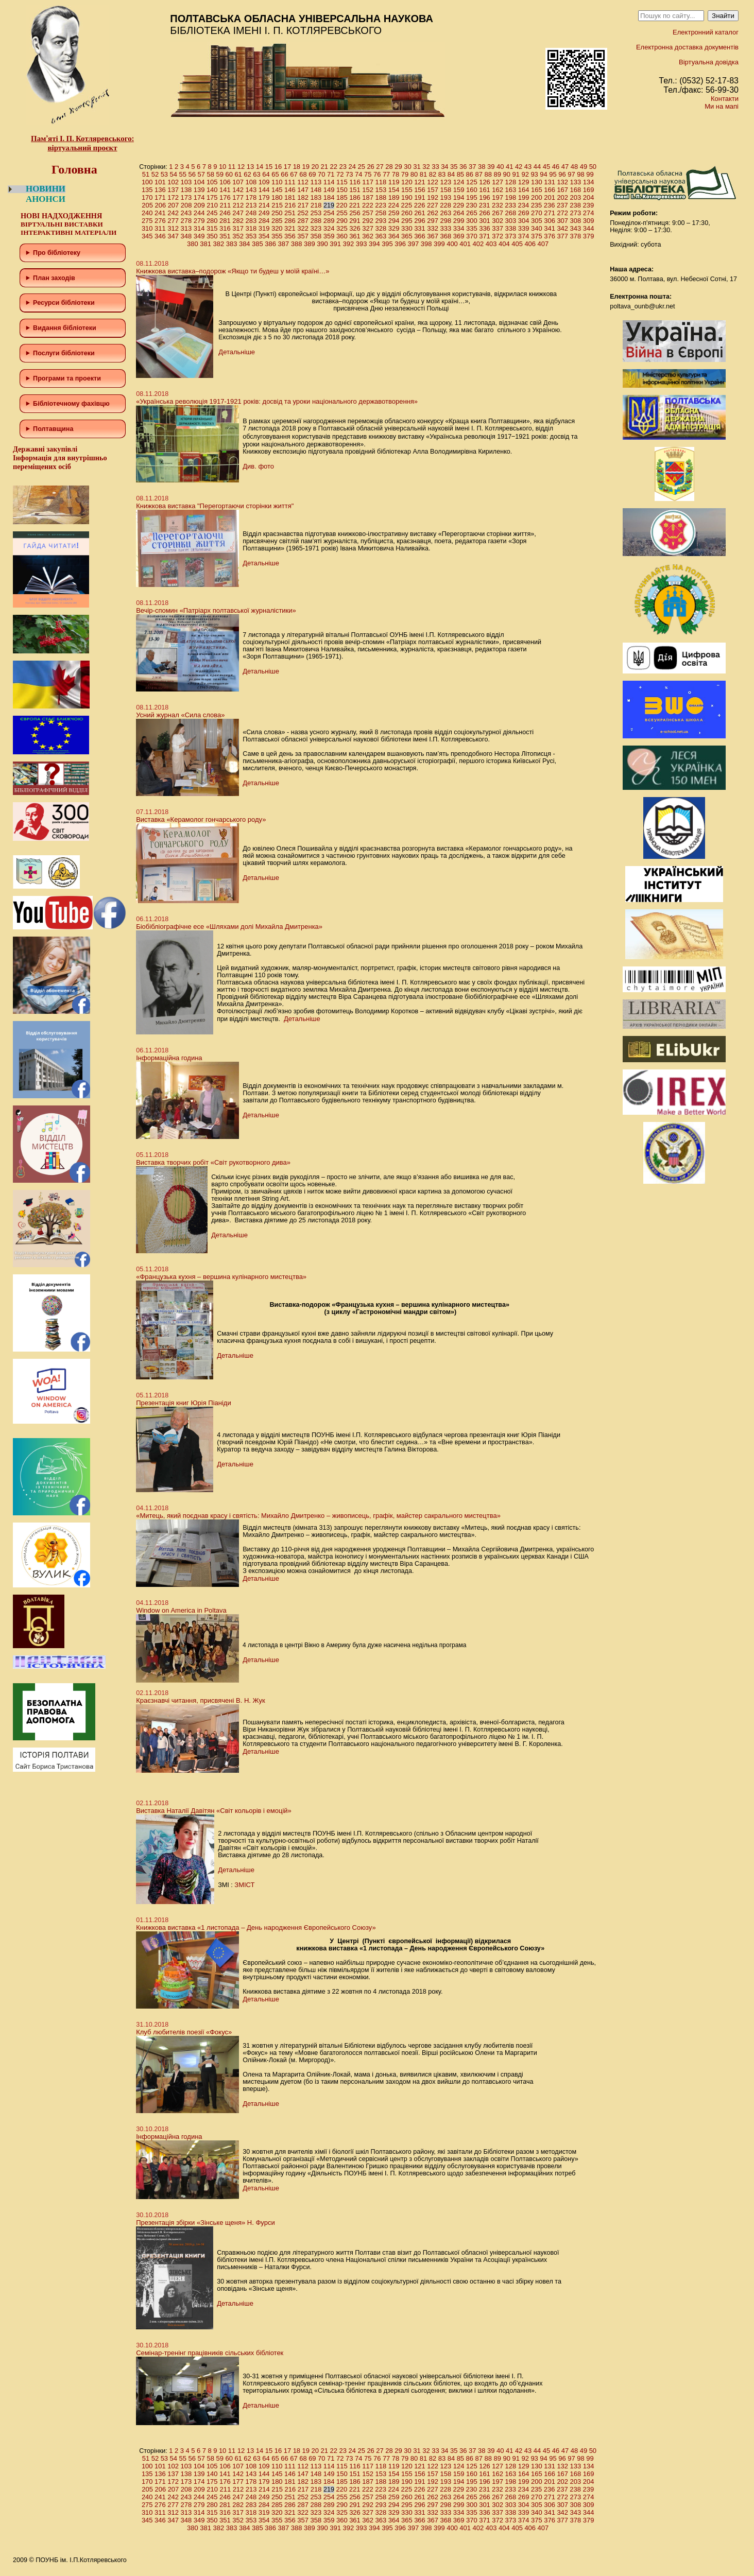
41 (509, 166)
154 (394, 190)
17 (287, 166)
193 (446, 197)
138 (186, 190)
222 (367, 205)
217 (303, 205)
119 (394, 182)
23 (342, 166)
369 (459, 236)
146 (290, 190)
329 (394, 228)
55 (182, 174)
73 (349, 174)
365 (407, 236)
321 (290, 228)
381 (205, 244)
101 (160, 182)
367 (432, 236)
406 (530, 244)
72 (340, 174)
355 (277, 236)
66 (284, 174)
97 (571, 174)
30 (407, 166)
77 (386, 174)
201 (549, 197)
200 (536, 197)
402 (478, 244)
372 (497, 236)
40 (500, 166)
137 (173, 190)
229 (458, 205)
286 (290, 220)
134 (588, 182)
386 (270, 244)
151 (355, 190)
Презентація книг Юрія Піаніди (183, 1403)
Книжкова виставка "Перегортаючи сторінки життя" (215, 506)
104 (199, 182)
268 (511, 213)
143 (251, 190)
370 (471, 236)
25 (361, 166)
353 (251, 236)
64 (265, 174)
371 (484, 236)
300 (471, 220)
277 (173, 220)
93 (534, 174)
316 (225, 228)
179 (264, 197)
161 (484, 190)
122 (432, 182)
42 (518, 166)
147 (303, 190)
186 (355, 197)
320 (277, 228)
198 (511, 197)
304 (523, 220)
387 (283, 244)
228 (445, 205)
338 (511, 228)
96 (562, 174)
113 (316, 182)
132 (562, 182)
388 (296, 244)
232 (497, 205)
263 (446, 213)
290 (342, 220)
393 (361, 244)
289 (329, 220)
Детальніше (236, 352)
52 (155, 174)
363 (381, 236)
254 (329, 213)
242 (173, 213)
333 (446, 228)
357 (303, 236)
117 (367, 182)
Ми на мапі (722, 106)
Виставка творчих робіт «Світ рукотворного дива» (213, 1162)
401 (465, 244)
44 (537, 166)
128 (511, 182)
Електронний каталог (706, 32)
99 (589, 174)
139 (199, 190)
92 (524, 174)
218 (316, 205)
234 (523, 205)
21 (324, 166)
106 (225, 182)
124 (459, 182)
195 (471, 197)
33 (435, 166)
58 (210, 174)
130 (536, 182)
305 (536, 220)
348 (186, 236)
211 (225, 205)
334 (459, 228)
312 (173, 228)
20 (315, 166)
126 (484, 182)
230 (471, 205)
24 (351, 166)
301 (484, 220)
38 (481, 166)
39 (490, 166)
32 (426, 166)
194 (459, 197)
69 (312, 174)
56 (192, 174)
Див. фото (258, 466)
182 (303, 197)
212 (238, 205)
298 (446, 220)
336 (484, 228)
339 (523, 228)
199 (523, 197)
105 (212, 182)
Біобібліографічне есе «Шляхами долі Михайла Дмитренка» (229, 926)
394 (374, 244)
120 (407, 182)
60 (228, 174)
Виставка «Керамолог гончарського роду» (201, 819)
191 (419, 197)
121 (419, 182)
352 (238, 236)
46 (555, 166)
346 (160, 236)
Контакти (725, 98)
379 (588, 236)
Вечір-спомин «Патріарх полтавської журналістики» (216, 610)
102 (173, 182)
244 (199, 213)
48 (574, 166)
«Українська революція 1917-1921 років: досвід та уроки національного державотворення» (277, 401)
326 (355, 228)
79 (404, 174)
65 (275, 174)
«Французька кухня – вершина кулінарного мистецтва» (221, 1277)
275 (147, 220)
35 (453, 166)
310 (147, 228)
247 (238, 213)
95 (552, 174)
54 (173, 174)
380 (192, 244)
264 (459, 213)
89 (497, 174)
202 (562, 197)
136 (160, 190)
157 (432, 190)
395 (387, 244)
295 (407, 220)
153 (381, 190)
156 (419, 190)
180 (277, 197)
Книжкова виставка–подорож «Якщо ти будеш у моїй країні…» (232, 271)
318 (251, 228)
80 (414, 174)
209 (199, 205)
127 (497, 182)
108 (251, 182)
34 (444, 166)
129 (523, 182)
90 (506, 174)
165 (536, 190)
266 (484, 213)
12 (241, 166)
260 (407, 213)
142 (238, 190)
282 (238, 220)
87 (479, 174)
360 (342, 236)
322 (303, 228)
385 (257, 244)
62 (247, 174)
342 (562, 228)
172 (173, 197)
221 (355, 205)
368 (446, 236)
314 (199, 228)
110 (277, 182)
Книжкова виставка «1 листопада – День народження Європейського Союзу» (255, 1927)
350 (212, 236)
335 (471, 228)
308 (575, 220)
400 (452, 244)
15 (268, 166)
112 (303, 182)
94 (543, 174)
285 (277, 220)
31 (416, 166)
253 (316, 213)
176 (225, 197)
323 (316, 228)
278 (186, 220)
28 (388, 166)
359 (329, 236)
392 (348, 244)
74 (358, 174)
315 (212, 228)
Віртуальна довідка (709, 62)
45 (546, 166)
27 (379, 166)
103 (186, 182)
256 (355, 213)
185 (342, 197)
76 (377, 174)
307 (562, 220)
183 (316, 197)
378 (575, 236)
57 (201, 174)
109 (264, 182)
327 (367, 228)
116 (355, 182)
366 (419, 236)
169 (588, 190)
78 (395, 174)
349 (199, 236)
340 (536, 228)
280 (212, 220)
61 (238, 174)
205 (147, 205)
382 (219, 244)
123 (446, 182)
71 (330, 174)
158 (446, 190)
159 (459, 190)
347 (173, 236)
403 (491, 244)
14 (259, 166)
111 (290, 182)
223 (380, 205)
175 (212, 197)
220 (342, 205)
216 (290, 205)
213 (251, 205)
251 (290, 213)
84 (451, 174)
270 (536, 213)
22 (333, 166)
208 (186, 205)
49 (583, 166)
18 (296, 166)
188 (381, 197)
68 (302, 174)
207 (173, 205)
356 (290, 236)
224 (393, 205)
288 (316, 220)
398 (426, 244)
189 (394, 197)
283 (251, 220)
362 (367, 236)
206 (160, 205)
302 (497, 220)
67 (293, 174)
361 (355, 236)
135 (147, 190)
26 (370, 166)
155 (407, 190)
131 (549, 182)
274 (588, 213)
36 (463, 166)
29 (398, 166)
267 (497, 213)
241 (160, 213)
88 (488, 174)
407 (543, 244)
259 (394, 213)
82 (432, 174)
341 (549, 228)
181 (290, 197)
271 (549, 213)
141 (225, 190)
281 (225, 220)
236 (549, 205)
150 (342, 190)
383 (231, 244)
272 (562, 213)
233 (510, 205)
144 (264, 190)
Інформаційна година (169, 1058)
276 (160, 220)
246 (225, 213)
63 (256, 174)
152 (367, 190)
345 (147, 236)
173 (186, 197)
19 (306, 166)
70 (321, 174)
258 (381, 213)
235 (536, 205)
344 (588, 228)
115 (342, 182)
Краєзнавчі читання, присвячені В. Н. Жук (200, 1700)
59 (219, 174)
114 (329, 182)
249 (264, 213)
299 (459, 220)
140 (212, 190)
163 (511, 190)
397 (413, 244)
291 (355, 220)
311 (160, 228)
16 (278, 166)
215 (277, 205)
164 (523, 190)
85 (460, 174)
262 (432, 213)
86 (469, 174)
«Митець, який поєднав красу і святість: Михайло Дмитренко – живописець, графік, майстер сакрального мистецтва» (318, 1515)
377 (562, 236)
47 (565, 166)
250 (277, 213)
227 (432, 205)
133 (575, 182)
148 (316, 190)
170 (147, 197)
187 (367, 197)
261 (419, 213)
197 (497, 197)
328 (381, 228)
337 (497, 228)
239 (588, 205)
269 (523, 213)
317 (238, 228)
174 (199, 197)
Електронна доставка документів (687, 47)
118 (381, 182)
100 (147, 182)
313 (186, 228)
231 (484, 205)
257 (367, 213)
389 (309, 244)
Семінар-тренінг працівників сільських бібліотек (209, 2353)
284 (264, 220)
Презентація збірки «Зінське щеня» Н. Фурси (205, 2222)
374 (523, 236)
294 (394, 220)
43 (528, 166)
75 (367, 174)
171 (160, 197)
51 (145, 174)
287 (303, 220)
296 (419, 220)
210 (212, 205)
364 (394, 236)
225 (407, 205)
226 (419, 205)
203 (575, 197)
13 (250, 166)
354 (264, 236)
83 (441, 174)
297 (432, 220)
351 (225, 236)
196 (484, 197)
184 (329, 197)
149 (329, 190)
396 (400, 244)
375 (536, 236)
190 (407, 197)
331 (419, 228)
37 (472, 166)
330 (407, 228)
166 (549, 190)
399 (439, 244)
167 (562, 190)
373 (511, 236)
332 (432, 228)
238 (575, 205)
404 (504, 244)
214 (264, 205)
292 (367, 220)
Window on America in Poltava (181, 1610)
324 (329, 228)
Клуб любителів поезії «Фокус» (184, 2032)
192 (432, 197)
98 (580, 174)
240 (147, 213)
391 (335, 244)
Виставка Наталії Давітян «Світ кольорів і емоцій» (214, 1810)
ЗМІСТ (244, 1885)
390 (322, 244)
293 (381, 220)
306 (549, 220)
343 (575, 228)
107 (238, 182)
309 (588, 220)
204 (588, 197)
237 (562, 205)
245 (212, 213)
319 (264, 228)
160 (471, 190)
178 (251, 197)
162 (497, 190)
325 (342, 228)
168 (575, 190)
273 (575, 213)
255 (342, 213)
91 (515, 174)
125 (471, 182)
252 (303, 213)
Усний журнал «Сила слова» (180, 715)
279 (199, 220)
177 (238, 197)
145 (277, 190)
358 (316, 236)
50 (592, 166)
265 (471, 213)
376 (549, 236)
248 (251, 213)
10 (222, 166)
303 (511, 220)
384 (244, 244)
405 (517, 244)
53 (164, 174)
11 (231, 166)
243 (186, 213)
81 (423, 174)
